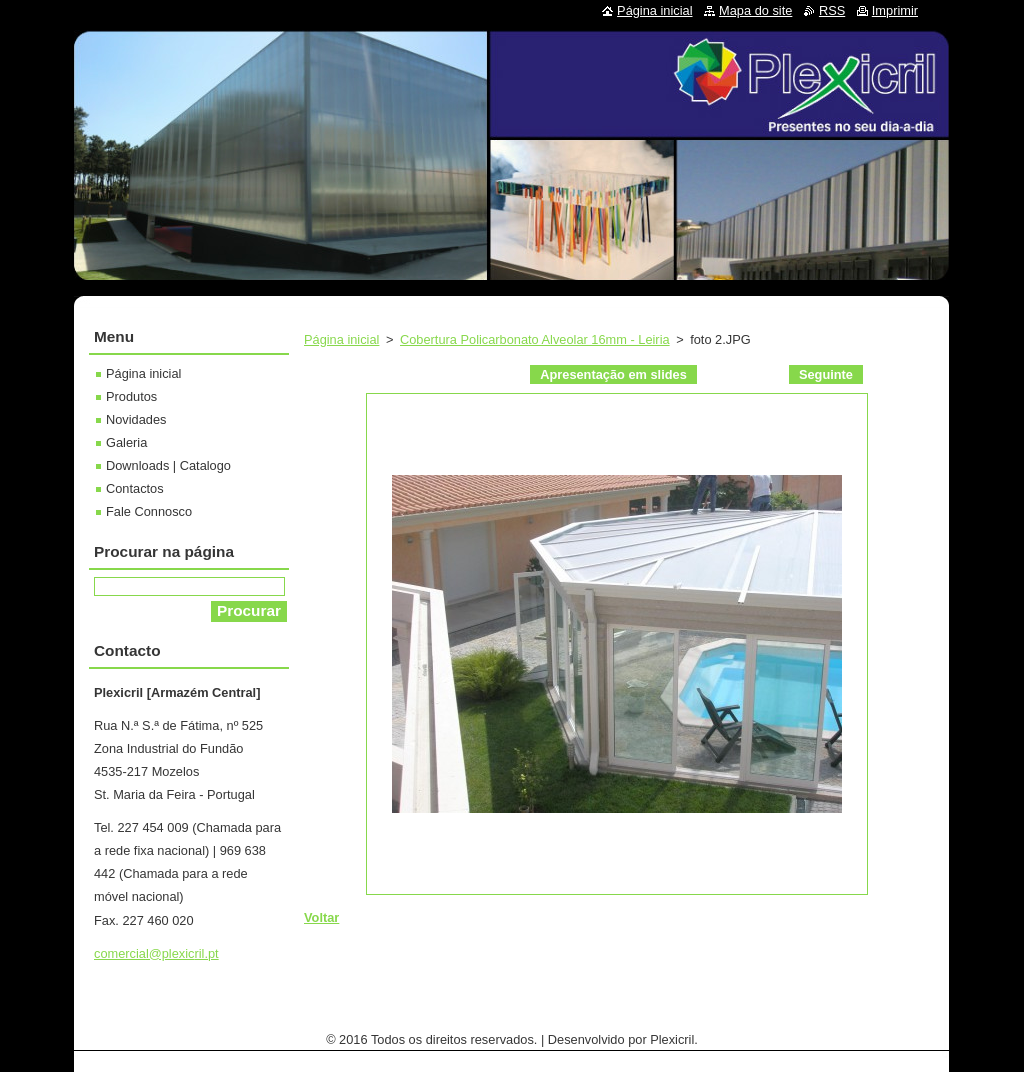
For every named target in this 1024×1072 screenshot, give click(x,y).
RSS (832, 10)
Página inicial (341, 339)
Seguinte (826, 374)
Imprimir (895, 10)
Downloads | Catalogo (168, 465)
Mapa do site (755, 10)
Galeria (126, 442)
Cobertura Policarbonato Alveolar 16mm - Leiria (535, 339)
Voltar (321, 917)
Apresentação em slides (613, 374)
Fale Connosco (149, 511)
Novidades (136, 419)
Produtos (131, 396)
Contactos (135, 488)
